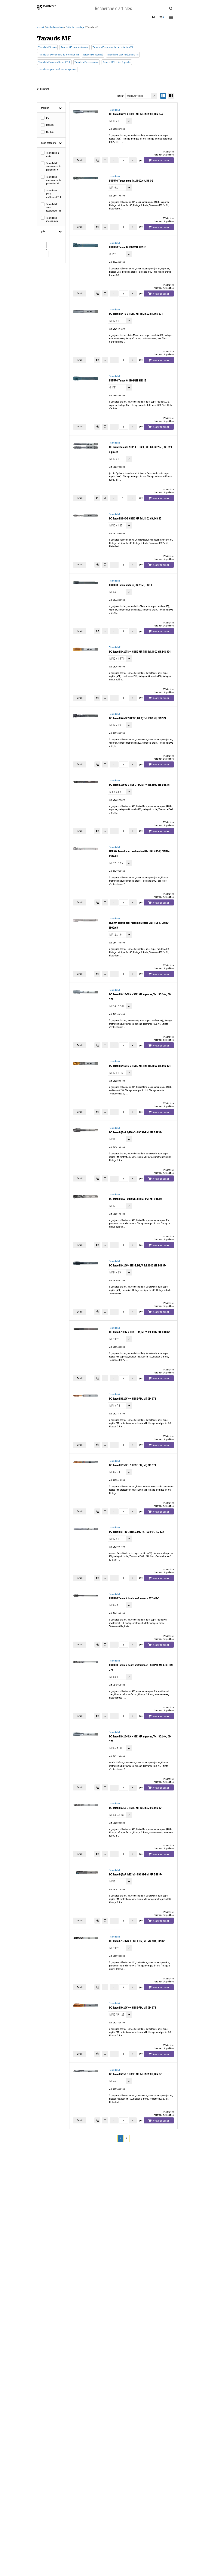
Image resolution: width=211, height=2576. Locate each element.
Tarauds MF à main (47, 47)
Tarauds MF (115, 109)
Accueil (40, 27)
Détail (80, 160)
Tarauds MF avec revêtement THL (54, 62)
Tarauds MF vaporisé (93, 54)
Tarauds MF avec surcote (87, 62)
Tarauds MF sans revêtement (74, 47)
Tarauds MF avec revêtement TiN (123, 54)
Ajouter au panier (158, 160)
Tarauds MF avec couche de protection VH (58, 54)
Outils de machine (55, 27)
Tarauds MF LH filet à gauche (117, 62)
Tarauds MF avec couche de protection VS (113, 47)
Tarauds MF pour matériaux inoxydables (57, 69)
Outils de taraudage (75, 27)
